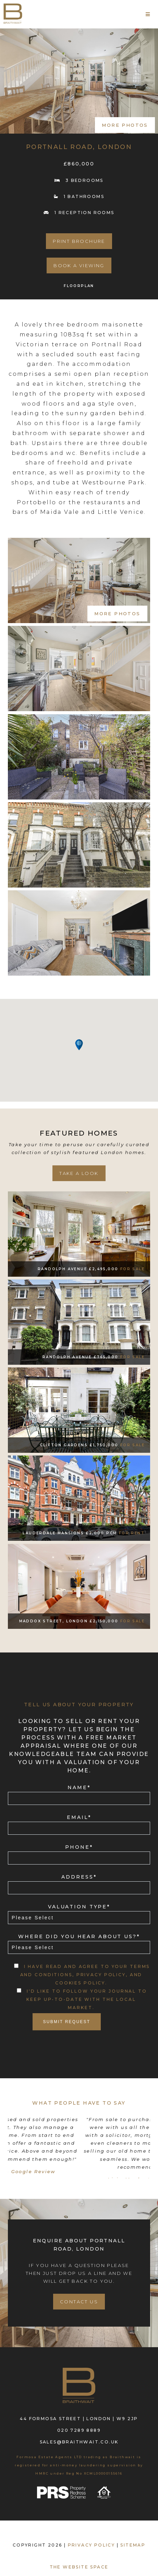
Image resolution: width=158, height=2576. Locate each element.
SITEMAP (132, 2543)
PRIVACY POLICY (91, 2543)
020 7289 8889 (79, 2428)
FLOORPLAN (79, 286)
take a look (78, 1173)
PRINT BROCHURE (79, 241)
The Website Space (79, 2565)
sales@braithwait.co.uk (79, 2440)
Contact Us (79, 2300)
